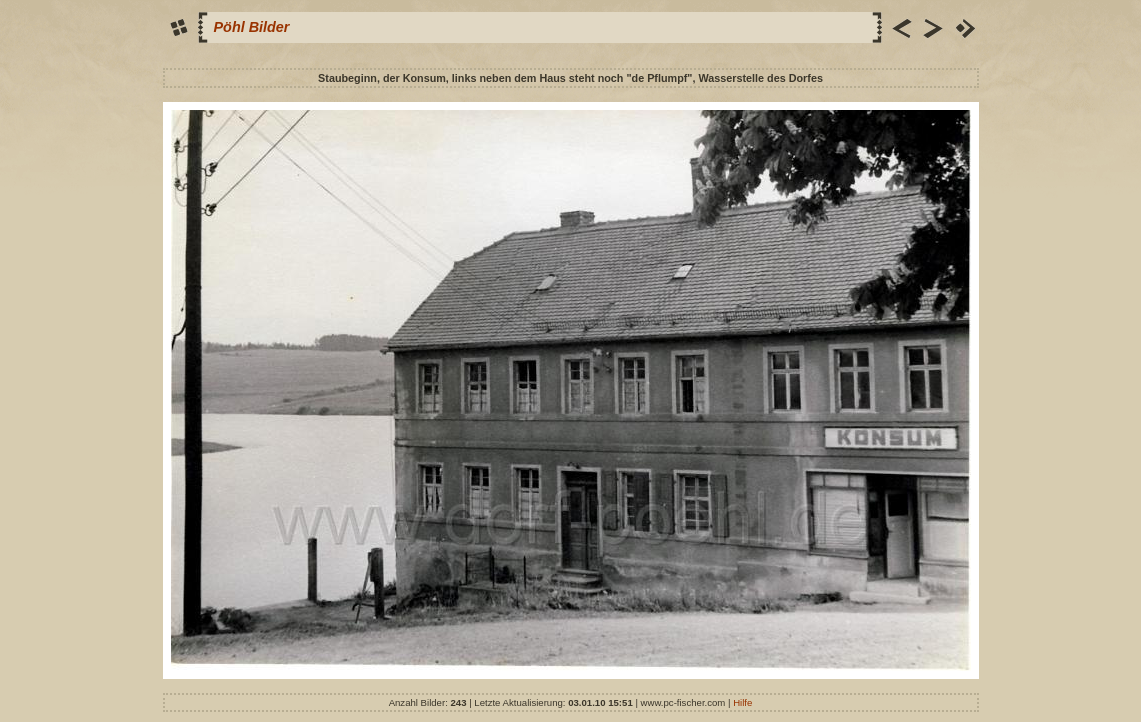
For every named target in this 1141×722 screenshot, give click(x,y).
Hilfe (742, 702)
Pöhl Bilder (252, 27)
